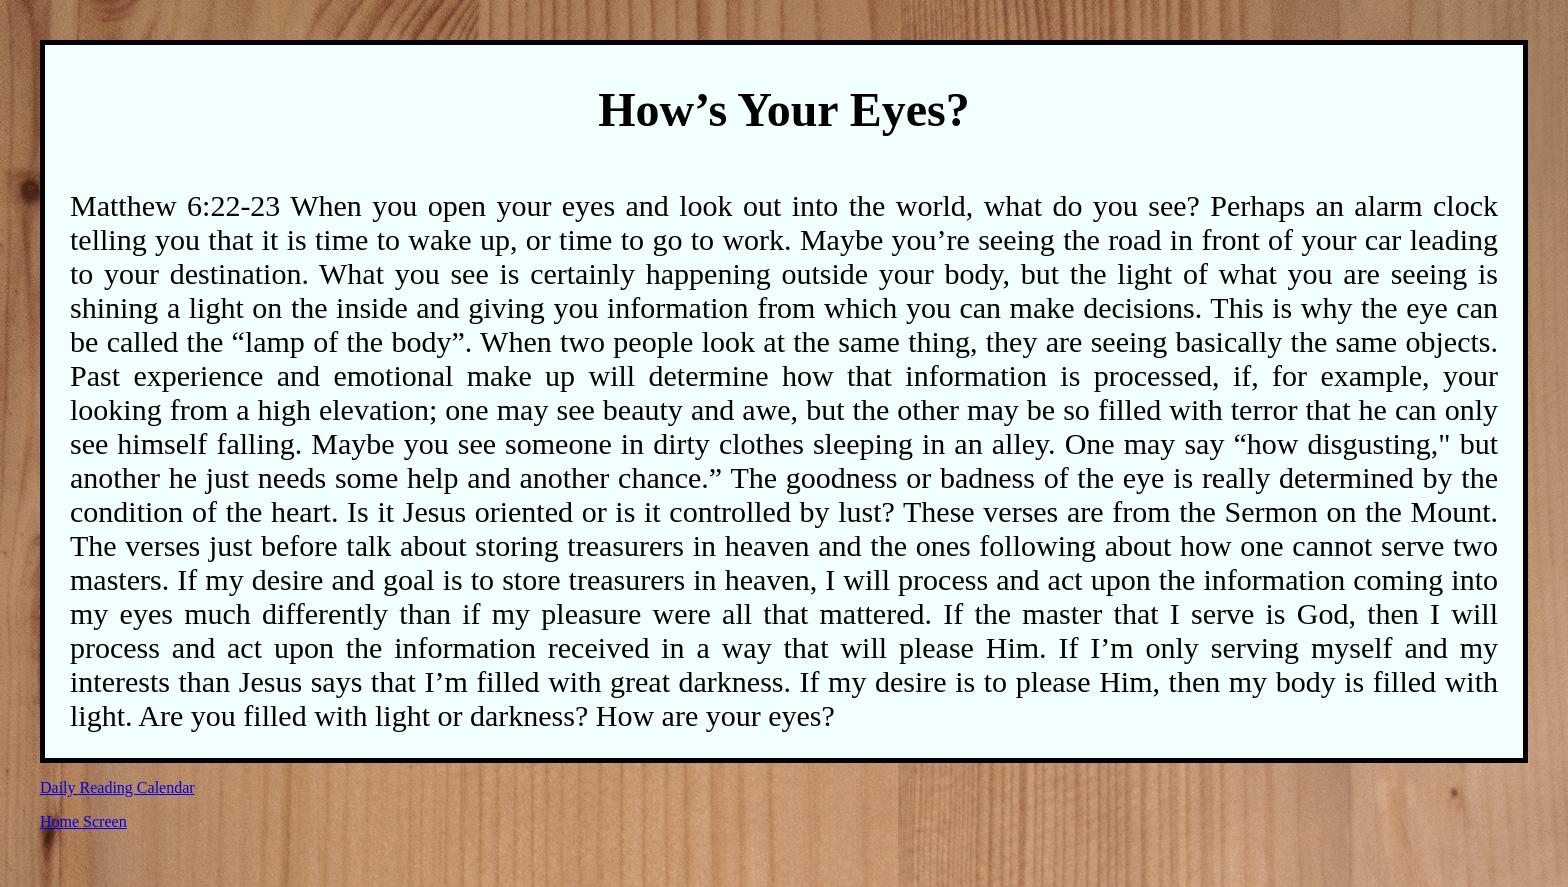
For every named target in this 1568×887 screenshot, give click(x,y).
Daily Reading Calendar (117, 787)
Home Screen (83, 821)
